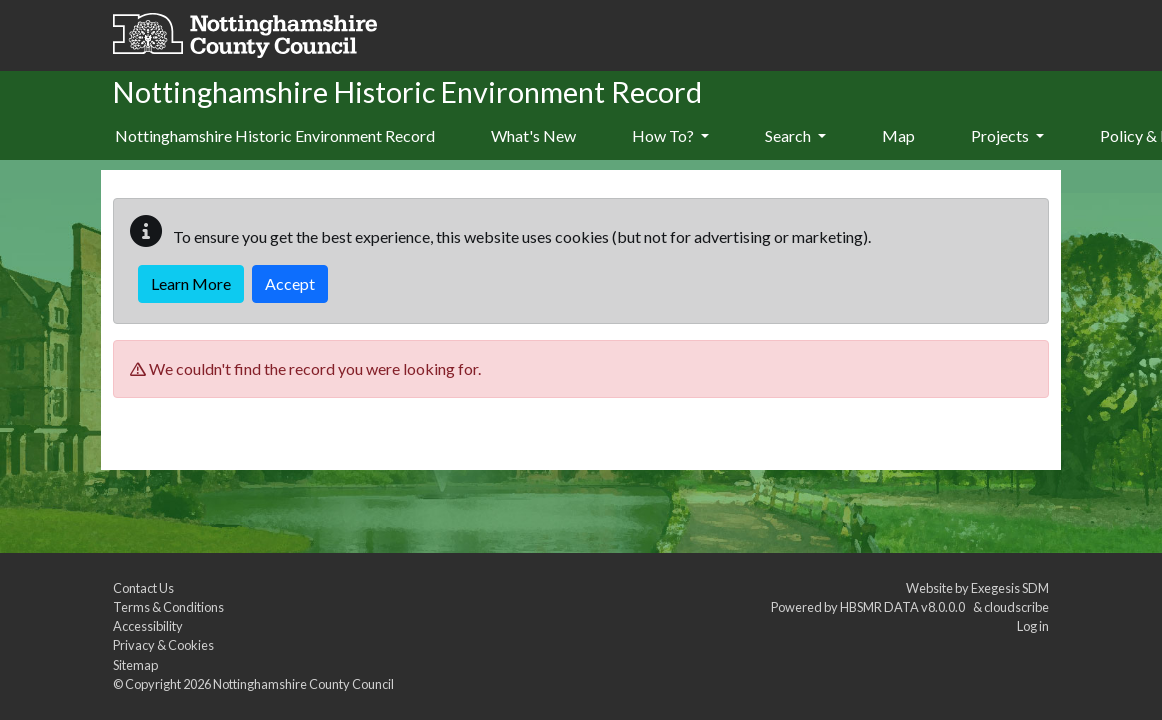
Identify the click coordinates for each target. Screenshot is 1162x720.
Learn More (191, 283)
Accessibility (148, 626)
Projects (1007, 135)
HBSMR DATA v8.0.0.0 (904, 607)
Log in (1033, 626)
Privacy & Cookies (163, 645)
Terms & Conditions (168, 607)
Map (898, 135)
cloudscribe (1016, 607)
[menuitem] (533, 137)
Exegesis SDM (1010, 588)
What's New (533, 135)
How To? (670, 135)
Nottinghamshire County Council (303, 684)
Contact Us (143, 588)
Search (795, 135)
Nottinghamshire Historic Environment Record (275, 135)
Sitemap (135, 665)
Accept (290, 283)
